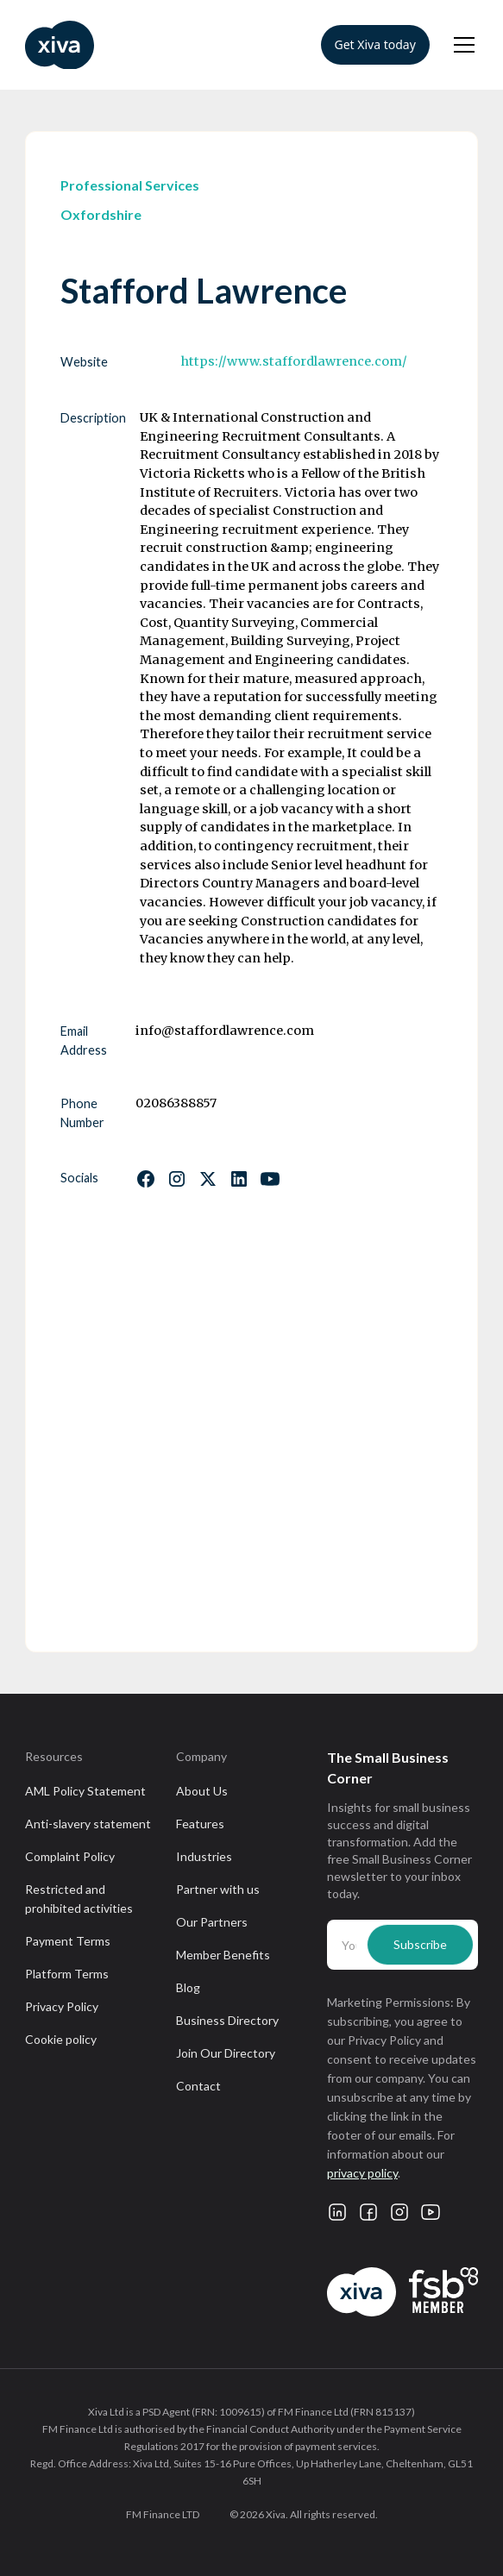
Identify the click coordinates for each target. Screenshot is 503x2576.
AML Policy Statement (85, 1790)
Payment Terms (67, 1941)
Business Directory (227, 2020)
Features (200, 1823)
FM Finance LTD (162, 2514)
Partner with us (218, 1889)
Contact (198, 2085)
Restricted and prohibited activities (79, 1898)
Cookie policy (61, 2039)
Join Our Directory (225, 2053)
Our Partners (212, 1922)
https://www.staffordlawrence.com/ (293, 361)
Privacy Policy (61, 2006)
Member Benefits (223, 1954)
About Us (202, 1790)
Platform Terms (67, 1973)
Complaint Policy (70, 1856)
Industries (204, 1856)
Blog (188, 1987)
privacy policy (362, 2172)
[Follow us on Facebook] (145, 1179)
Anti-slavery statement (88, 1823)
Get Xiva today (375, 44)
